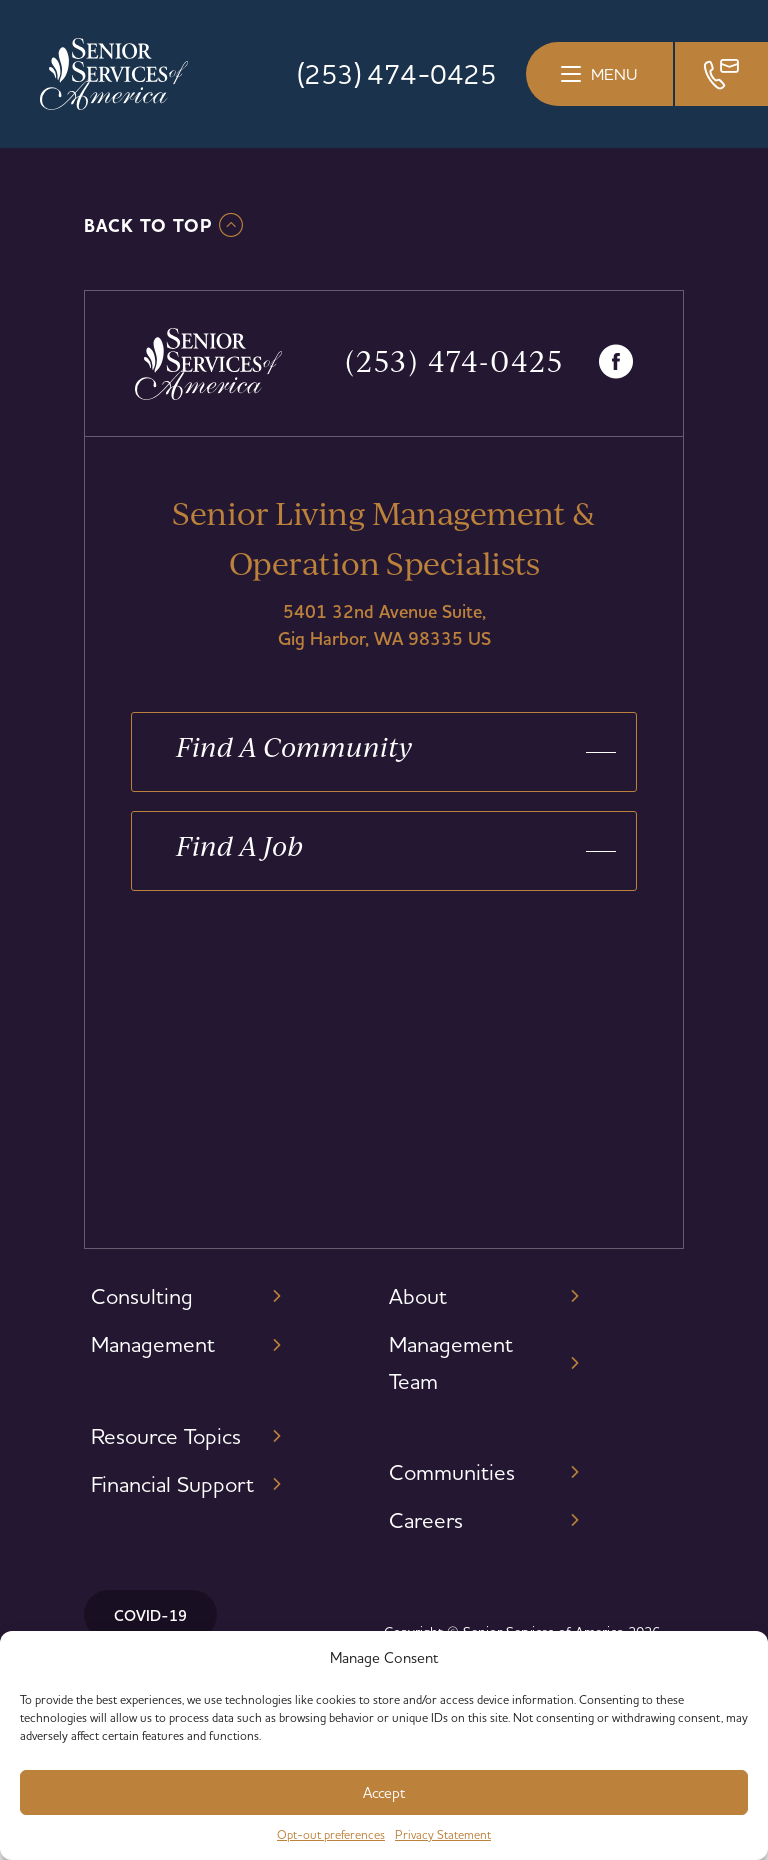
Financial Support (172, 1484)
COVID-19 (150, 1615)
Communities (452, 1472)
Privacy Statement (443, 1834)
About (418, 1296)
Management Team (451, 1362)
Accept (384, 1792)
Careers (426, 1520)
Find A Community (294, 746)
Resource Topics (166, 1436)
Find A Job (239, 845)
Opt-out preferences (331, 1834)
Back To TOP (148, 226)
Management (153, 1344)
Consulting (142, 1296)
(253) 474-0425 (396, 74)
